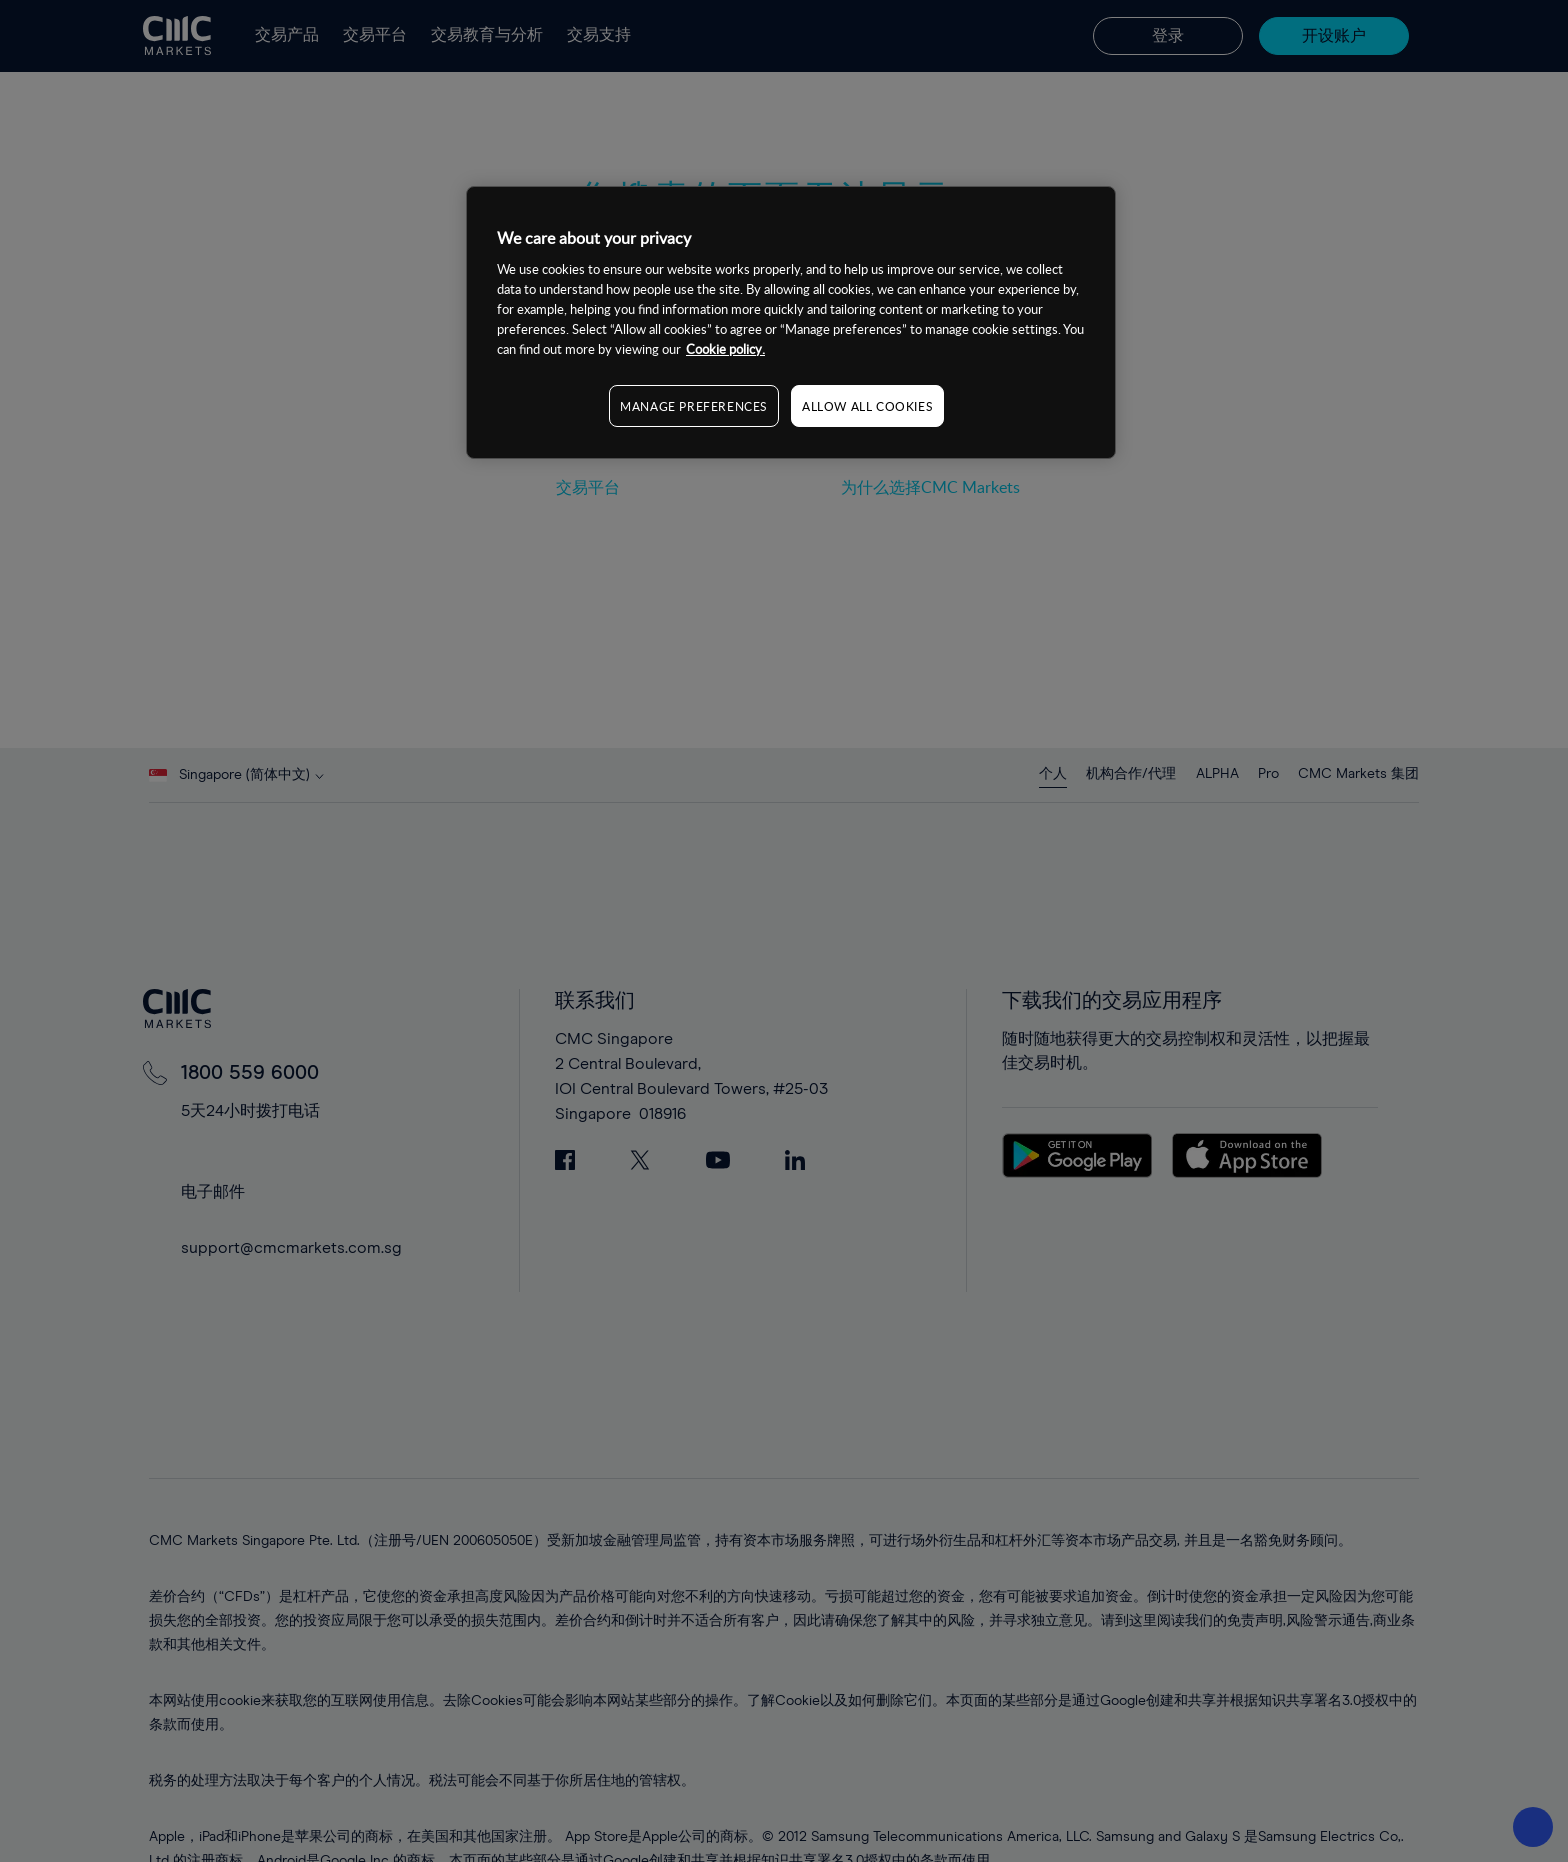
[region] (791, 322)
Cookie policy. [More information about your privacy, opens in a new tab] (725, 349)
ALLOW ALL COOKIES (867, 406)
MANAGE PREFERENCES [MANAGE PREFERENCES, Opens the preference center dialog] (694, 406)
